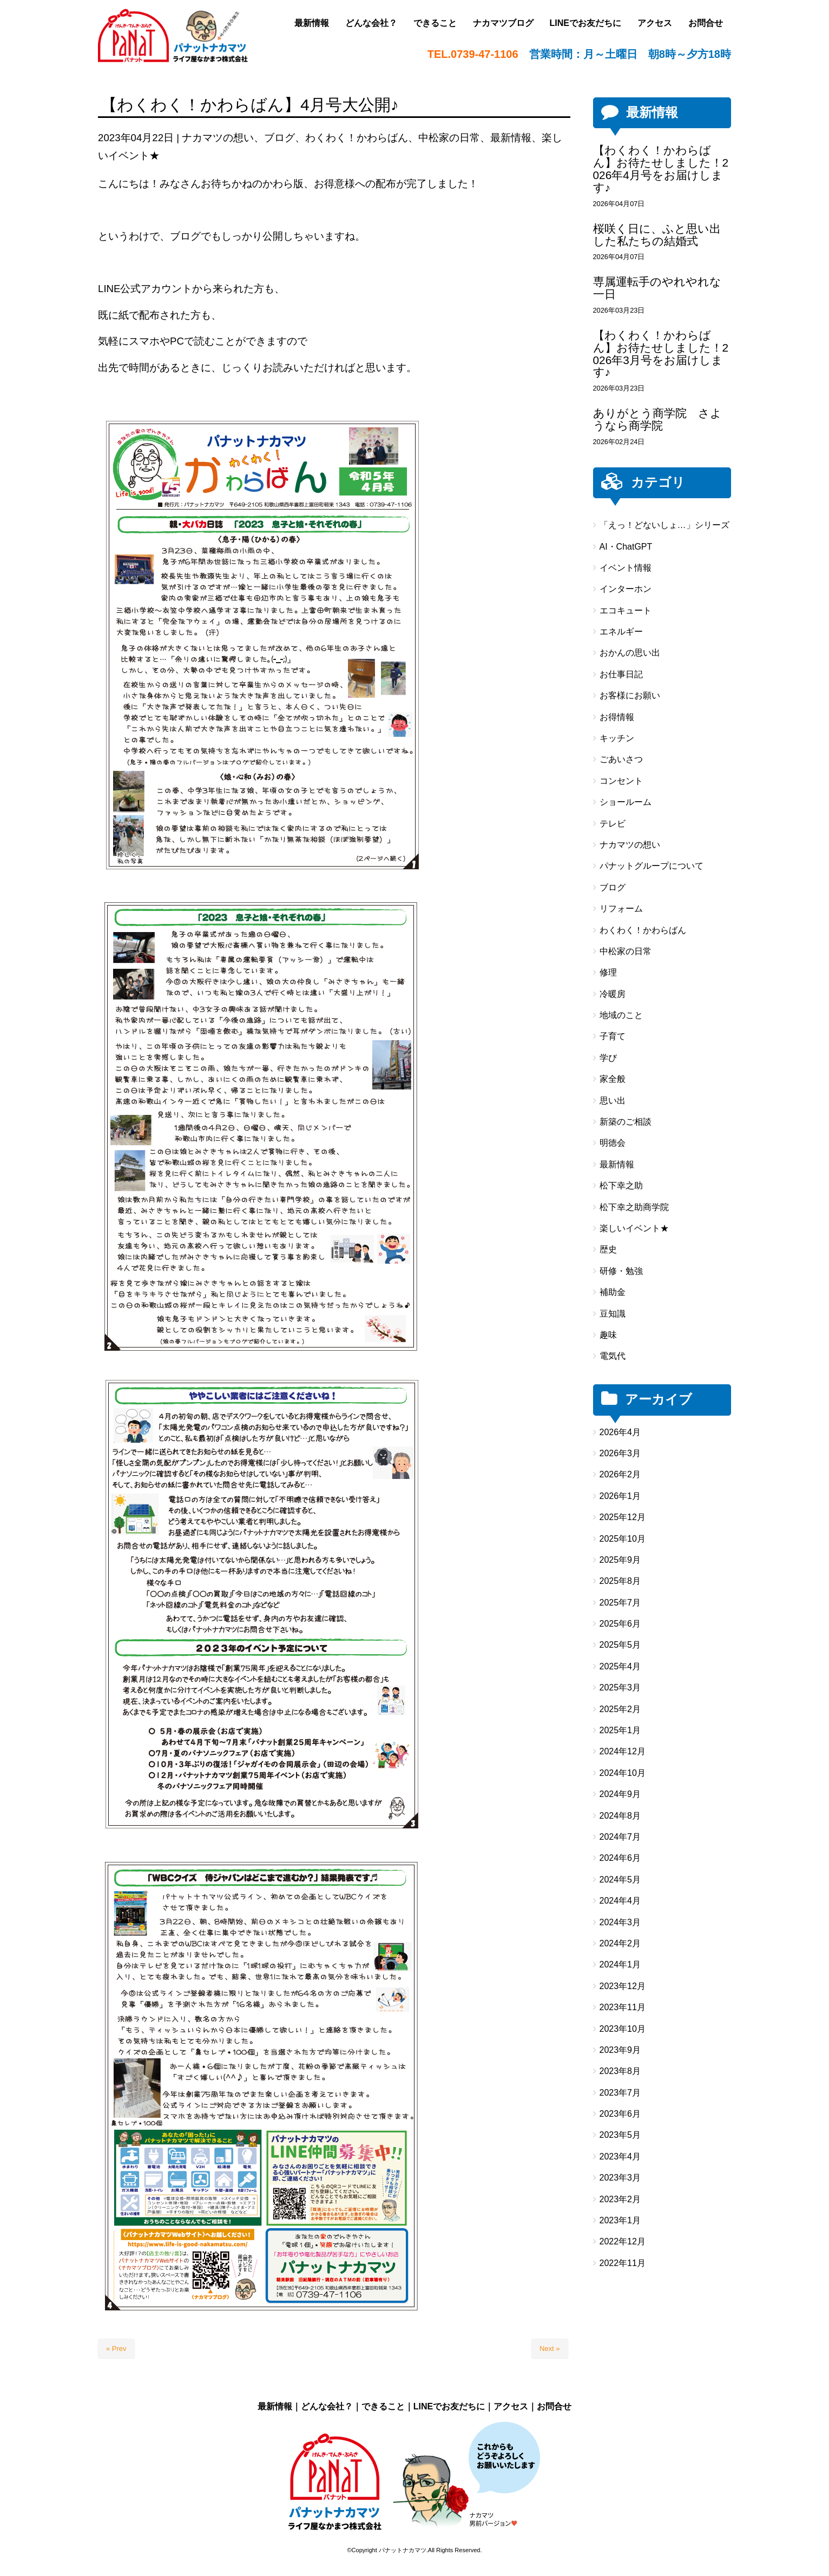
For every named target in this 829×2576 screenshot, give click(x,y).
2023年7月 (620, 2092)
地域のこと (621, 1015)
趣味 (608, 1334)
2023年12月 (623, 1986)
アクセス (511, 2406)
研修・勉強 (621, 1271)
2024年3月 (620, 1922)
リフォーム (621, 908)
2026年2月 (620, 1474)
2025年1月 (620, 1730)
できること (383, 2406)
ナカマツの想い (218, 137)
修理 (608, 972)
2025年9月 (620, 1559)
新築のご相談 (626, 1121)
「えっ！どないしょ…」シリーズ (664, 525)
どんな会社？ (327, 2406)
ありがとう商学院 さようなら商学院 (657, 419)
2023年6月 (620, 2113)
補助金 (613, 1292)
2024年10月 (623, 1773)
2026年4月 (620, 1432)
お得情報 (617, 717)
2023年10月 (623, 2028)
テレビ (613, 823)
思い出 (613, 1100)
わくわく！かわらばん (356, 137)
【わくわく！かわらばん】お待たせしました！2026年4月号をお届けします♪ (661, 169)
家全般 (613, 1079)
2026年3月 (620, 1453)
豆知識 (613, 1313)
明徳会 (613, 1142)
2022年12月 (623, 2241)
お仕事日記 (621, 674)
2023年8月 (620, 2071)
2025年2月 (620, 1709)
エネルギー (621, 631)
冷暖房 (613, 994)
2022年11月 (623, 2263)
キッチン (617, 738)
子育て (613, 1036)
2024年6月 (620, 1857)
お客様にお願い (630, 695)
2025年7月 (620, 1602)
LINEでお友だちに (449, 2406)
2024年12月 (623, 1751)
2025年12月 (623, 1517)
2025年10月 (623, 1538)
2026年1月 (620, 1496)
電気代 (613, 1355)
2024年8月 (620, 1815)
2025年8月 (620, 1581)
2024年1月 (620, 1964)
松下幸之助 (621, 1185)
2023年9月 (620, 2050)
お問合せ (554, 2406)
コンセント (621, 780)
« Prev (116, 2348)
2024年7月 (620, 1836)
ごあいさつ (621, 759)
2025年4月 (620, 1666)
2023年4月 (620, 2156)
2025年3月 (620, 1687)
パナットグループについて (651, 865)
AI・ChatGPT (626, 546)
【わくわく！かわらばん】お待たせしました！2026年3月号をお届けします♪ (661, 354)
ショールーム (626, 802)
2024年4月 (620, 1900)
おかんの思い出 (630, 652)
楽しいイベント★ (634, 1228)
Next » (549, 2348)
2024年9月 (620, 1794)
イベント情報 (626, 567)
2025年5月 (620, 1644)
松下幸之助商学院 (634, 1207)
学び (608, 1057)
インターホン (626, 588)
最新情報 (510, 137)
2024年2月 (620, 1943)
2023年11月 (623, 2007)
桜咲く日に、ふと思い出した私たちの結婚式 (657, 234)
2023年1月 (620, 2220)
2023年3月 (620, 2177)
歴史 (608, 1249)
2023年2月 (620, 2199)
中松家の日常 (449, 137)
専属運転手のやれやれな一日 (657, 287)
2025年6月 (620, 1623)
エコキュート (626, 610)
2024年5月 (620, 1879)
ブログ (279, 137)
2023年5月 (620, 2134)
